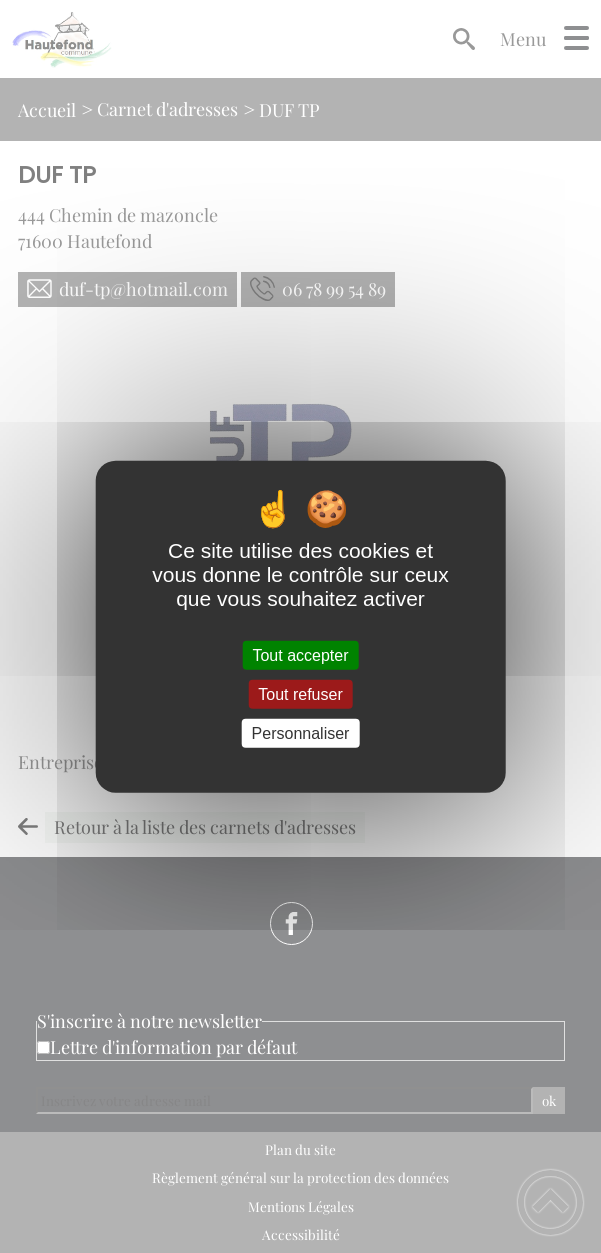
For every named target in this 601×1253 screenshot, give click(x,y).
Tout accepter (300, 654)
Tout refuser (300, 693)
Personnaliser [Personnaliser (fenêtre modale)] (301, 733)
